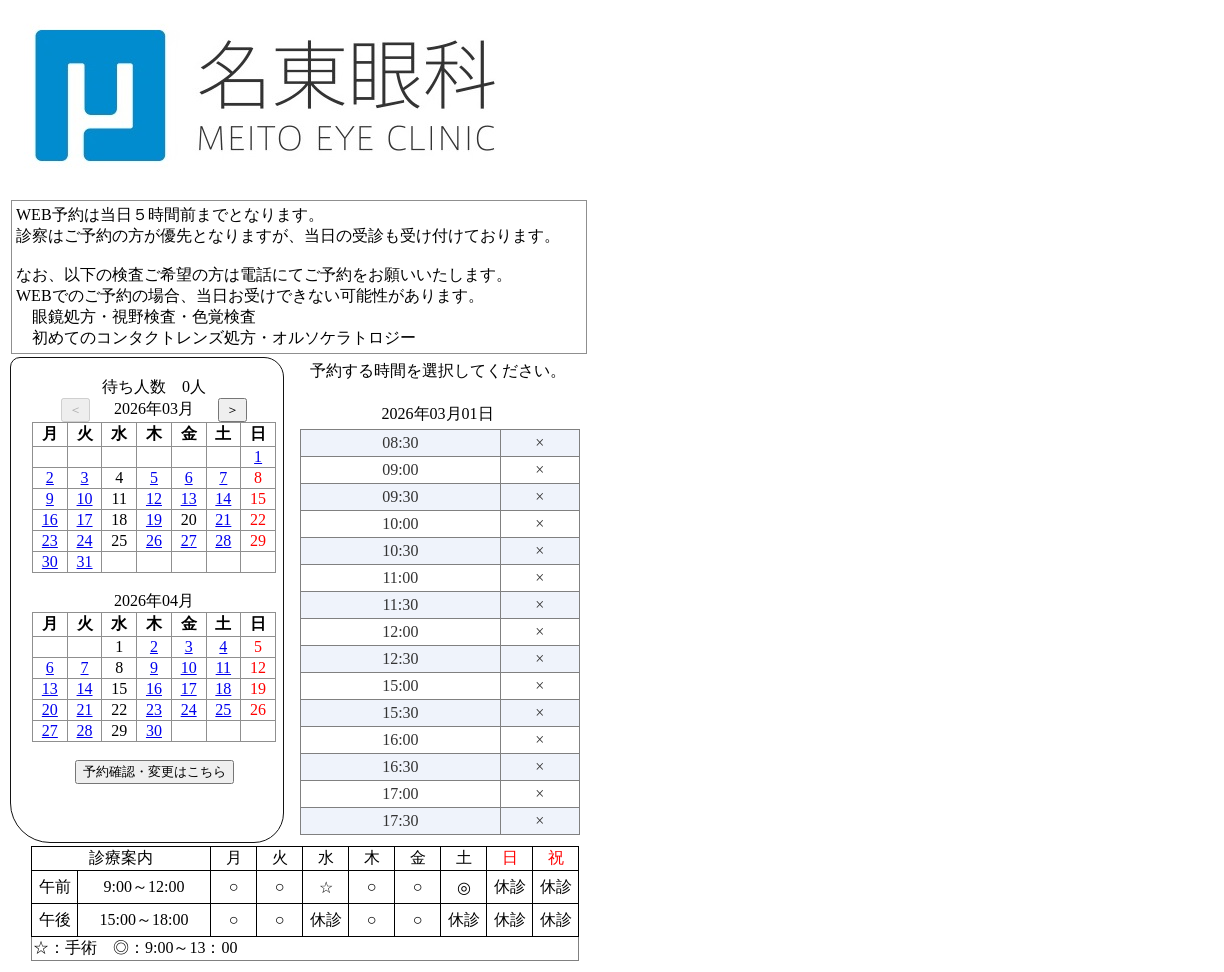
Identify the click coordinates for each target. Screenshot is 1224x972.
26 (154, 540)
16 (50, 519)
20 (50, 709)
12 (154, 498)
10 (85, 498)
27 (189, 540)
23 (50, 540)
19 (154, 519)
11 (223, 667)
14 (223, 498)
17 (85, 519)
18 (223, 688)
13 (189, 498)
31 (85, 561)
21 (223, 519)
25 (223, 709)
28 (223, 540)
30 (50, 561)
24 (85, 540)
